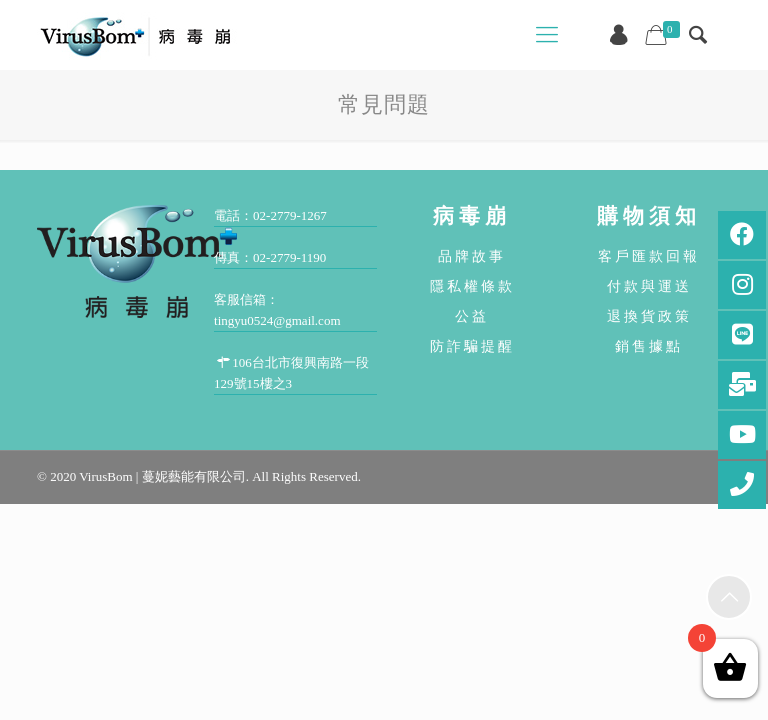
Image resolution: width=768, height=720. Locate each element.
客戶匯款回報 (649, 256)
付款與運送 (649, 286)
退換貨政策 (649, 316)
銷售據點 (649, 346)
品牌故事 (472, 256)
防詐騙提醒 (472, 346)
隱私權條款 (472, 286)
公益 (472, 316)
